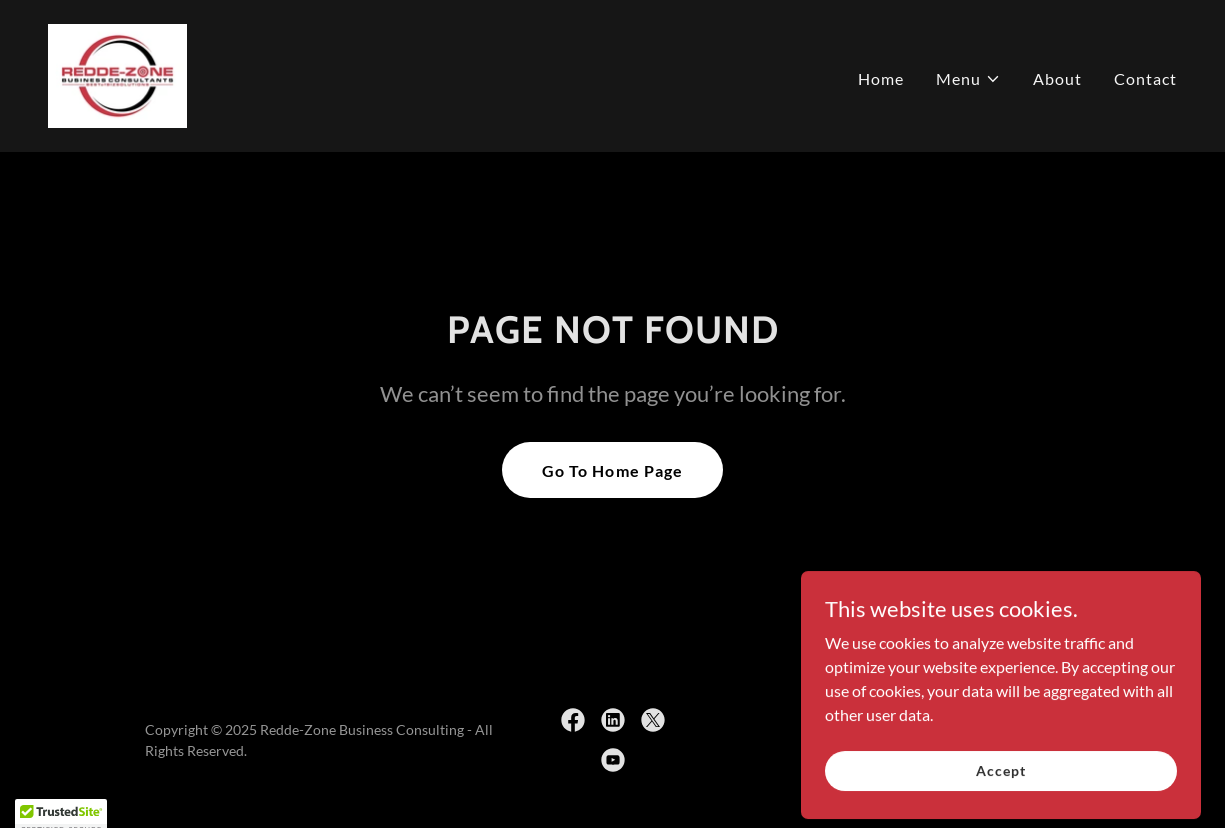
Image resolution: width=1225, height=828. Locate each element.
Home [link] (881, 78)
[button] (968, 79)
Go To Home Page (612, 470)
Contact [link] (1145, 78)
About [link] (1057, 78)
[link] (117, 73)
